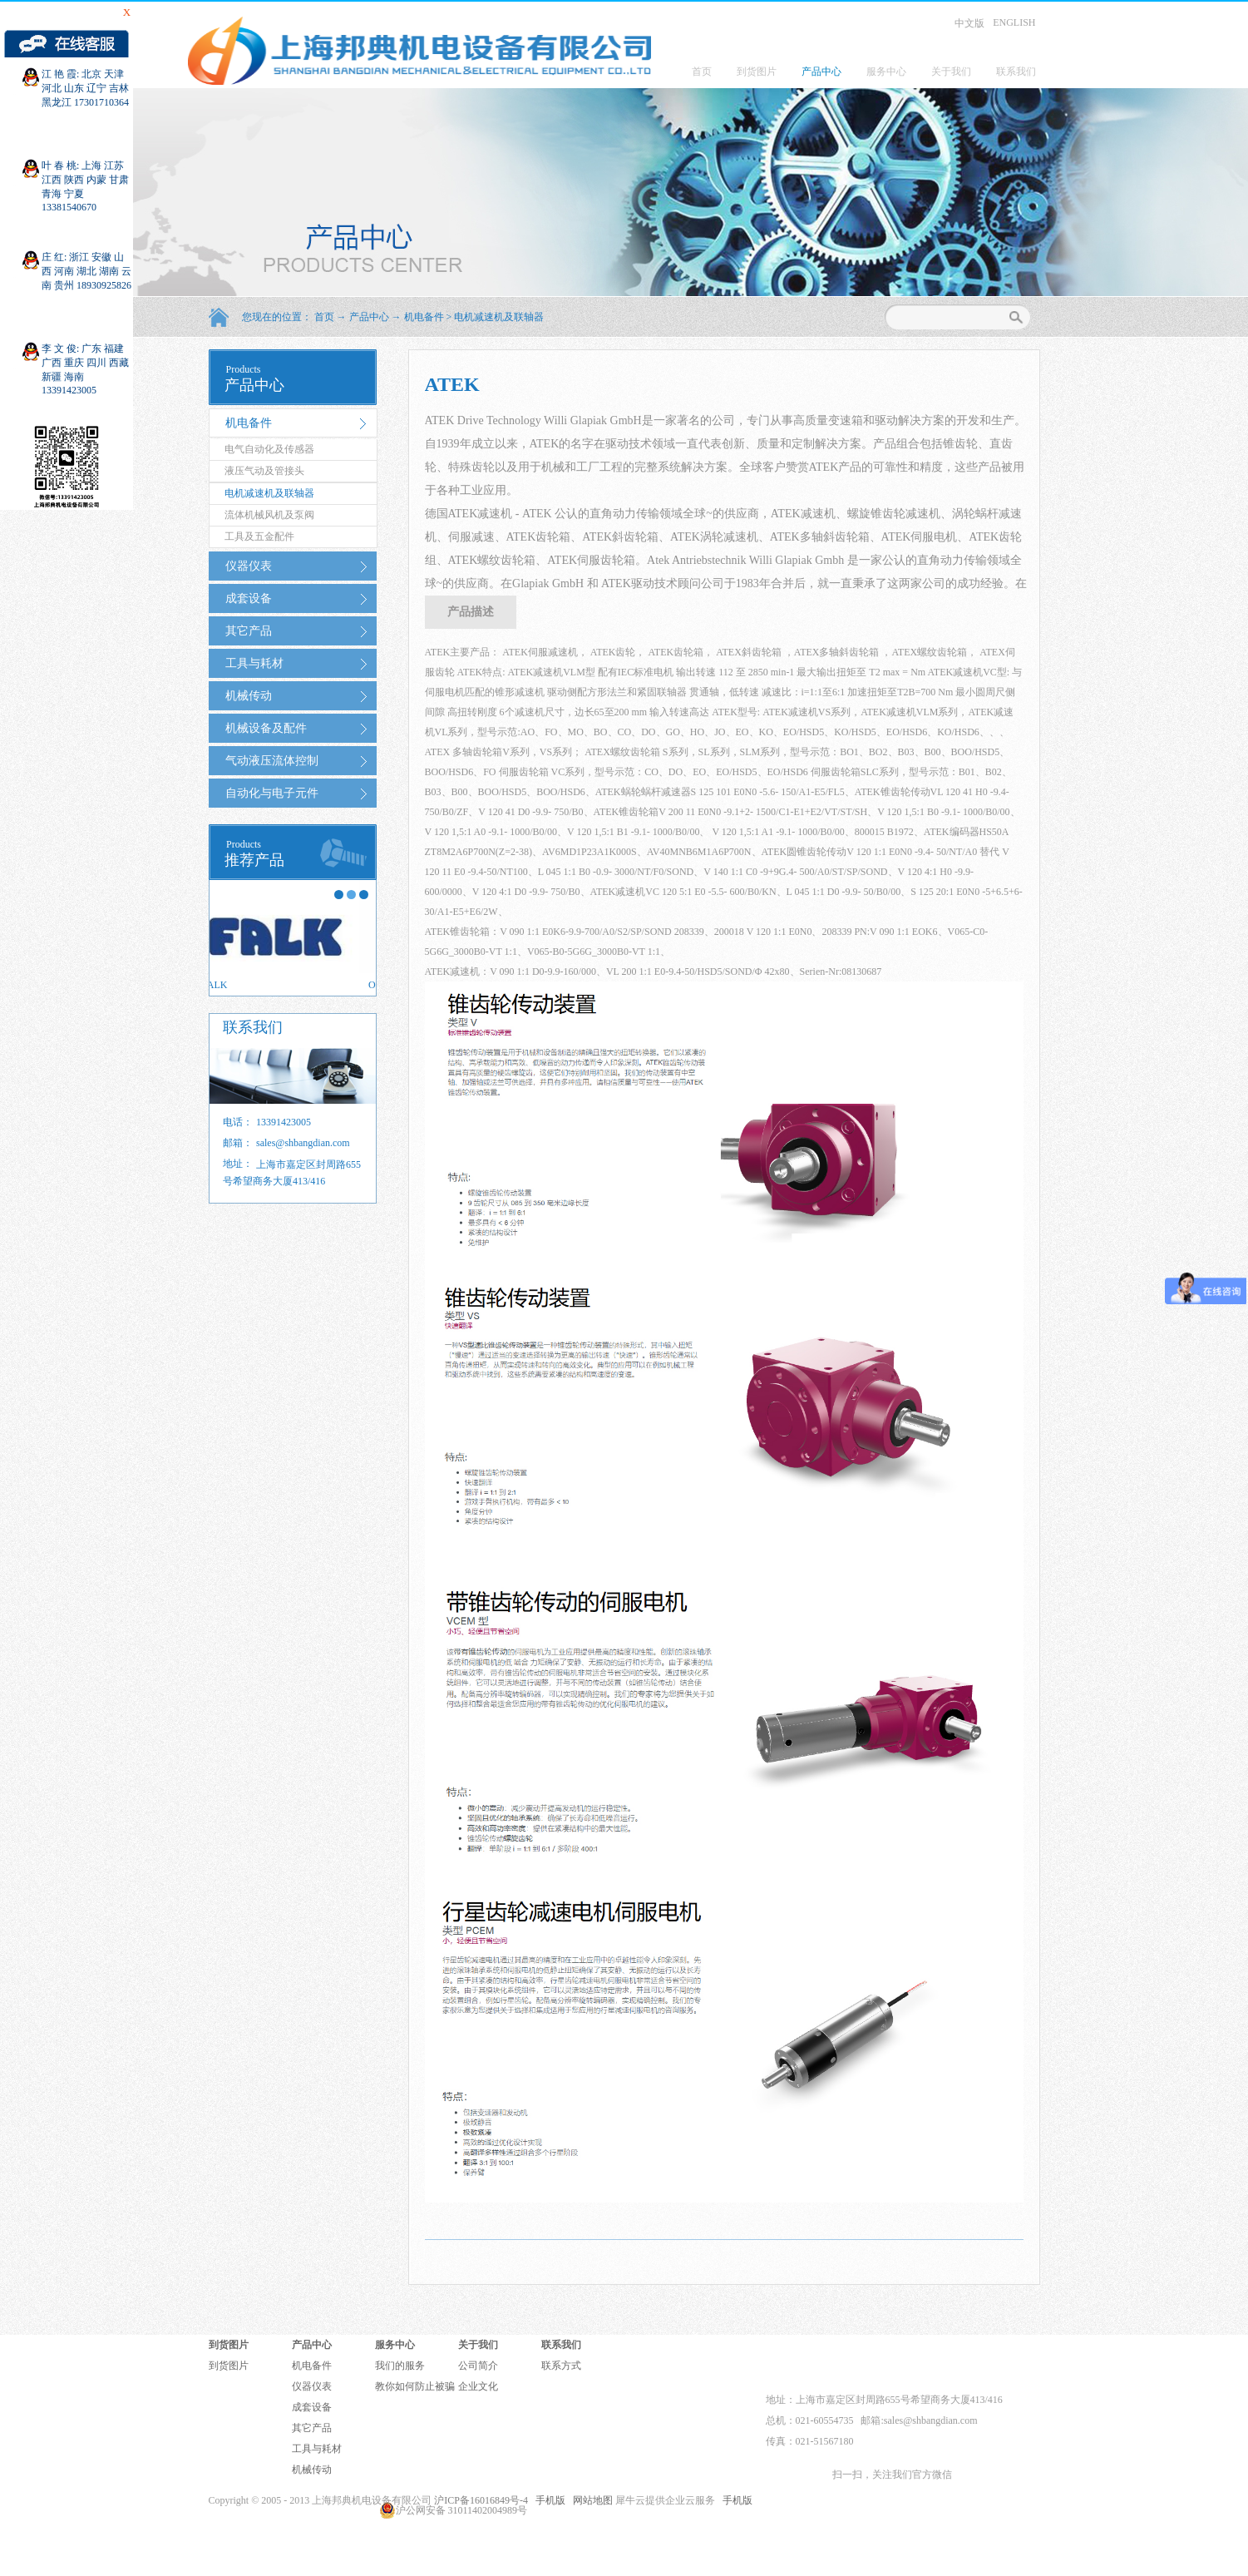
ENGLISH (1014, 22)
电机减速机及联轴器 (499, 317)
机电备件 (424, 317)
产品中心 (369, 317)
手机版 (547, 2500)
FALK (231, 985)
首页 (702, 71)
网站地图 (590, 2500)
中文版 (969, 23)
